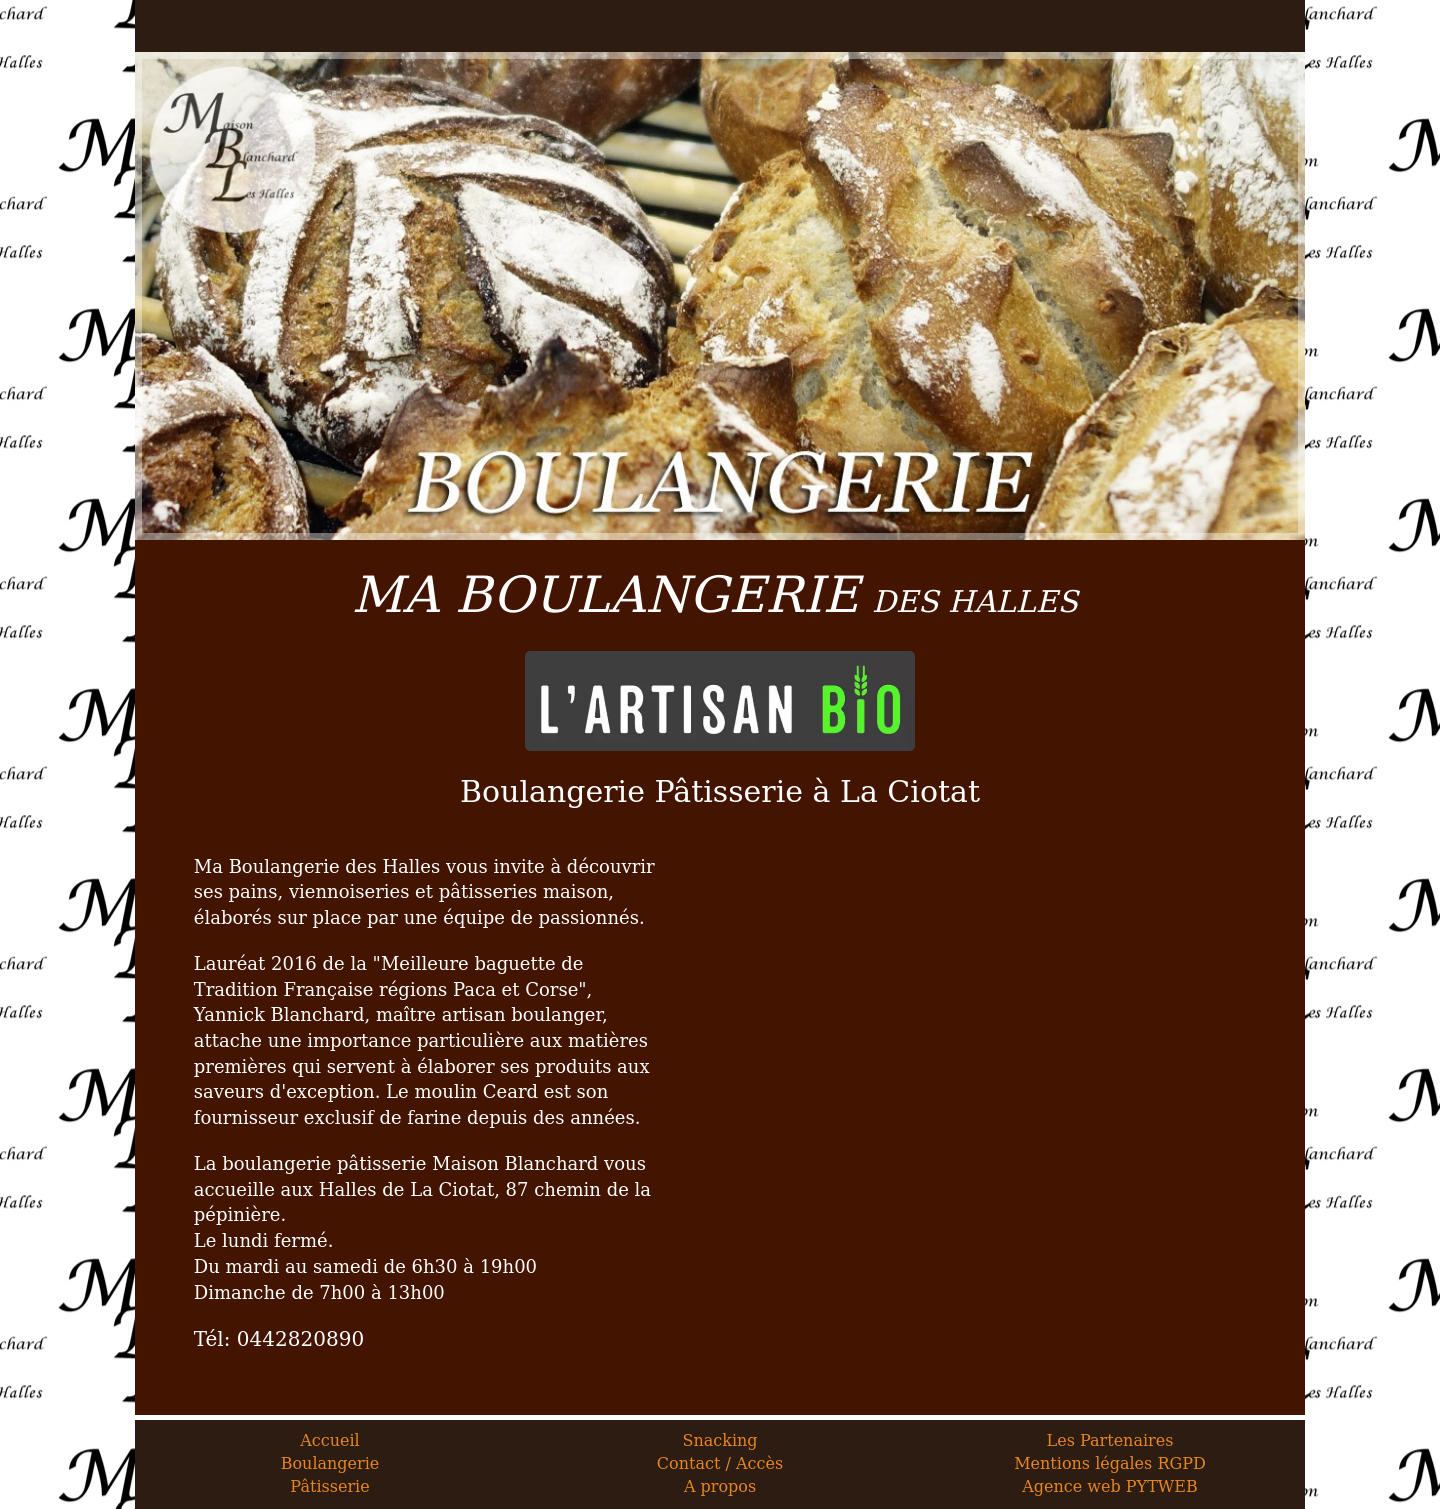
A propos (720, 1486)
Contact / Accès (720, 1463)
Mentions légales (1083, 1463)
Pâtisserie (329, 1486)
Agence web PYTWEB (1109, 1486)
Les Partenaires (1110, 1440)
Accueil (329, 1440)
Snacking (719, 1440)
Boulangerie (330, 1463)
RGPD (1181, 1463)
